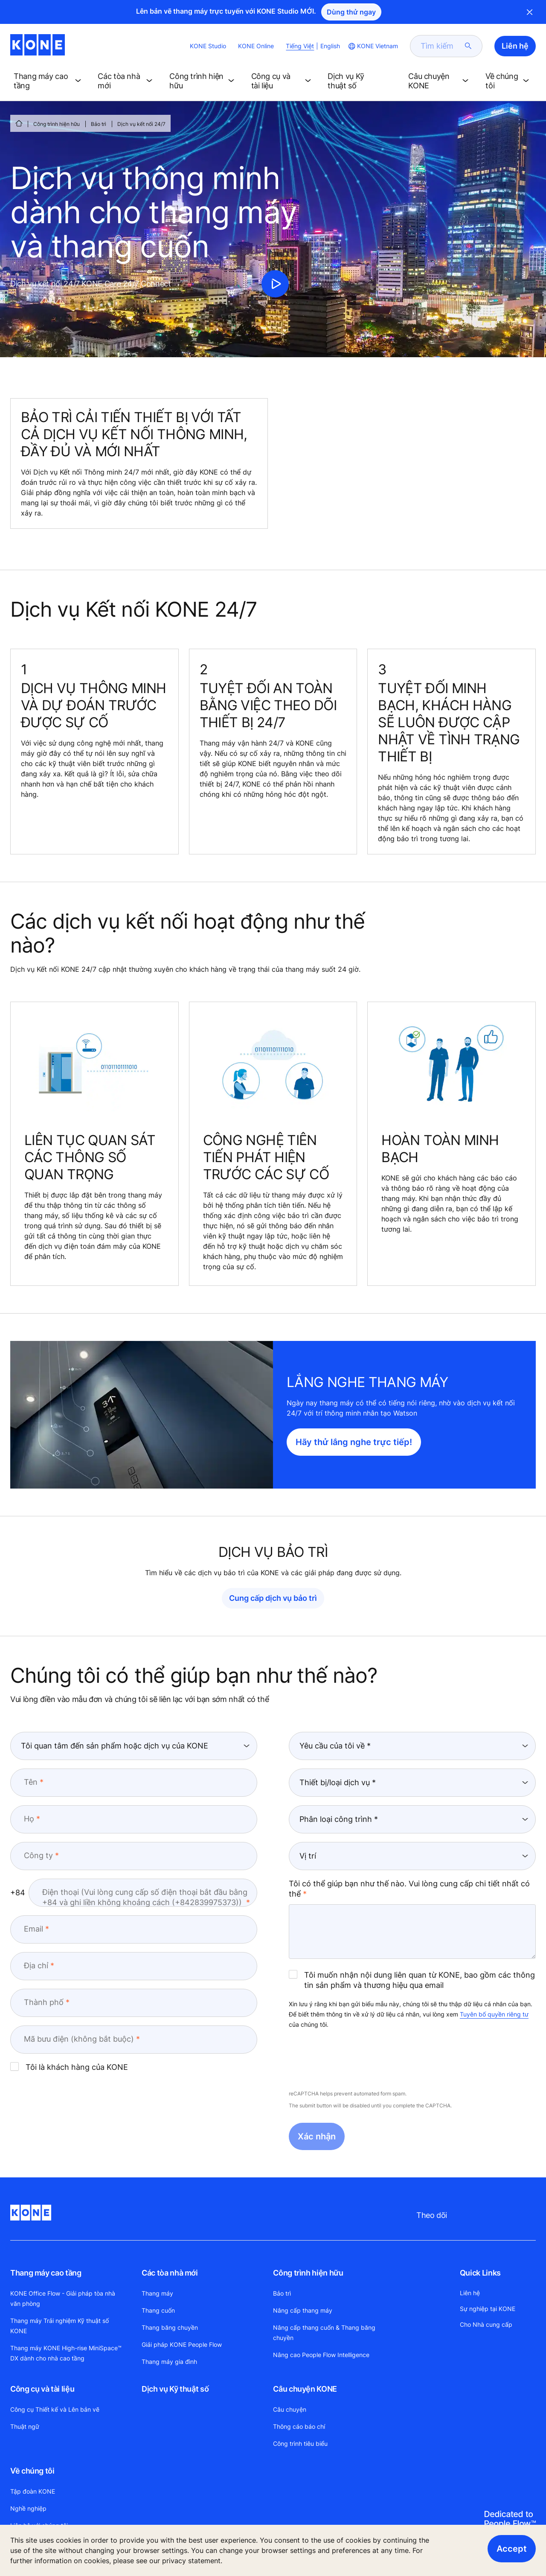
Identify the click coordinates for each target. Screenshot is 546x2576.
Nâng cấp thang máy (302, 2310)
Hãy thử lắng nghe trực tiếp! (354, 1442)
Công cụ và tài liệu (42, 2388)
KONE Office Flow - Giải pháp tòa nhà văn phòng (62, 2298)
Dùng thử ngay (351, 12)
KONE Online (256, 46)
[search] (441, 46)
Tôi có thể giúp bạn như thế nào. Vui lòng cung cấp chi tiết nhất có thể (409, 1888)
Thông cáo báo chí (299, 2426)
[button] (49, 81)
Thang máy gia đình (169, 2361)
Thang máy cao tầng (45, 2272)
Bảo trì (98, 124)
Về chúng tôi (32, 2470)
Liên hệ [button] (515, 45)
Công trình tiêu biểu (300, 2443)
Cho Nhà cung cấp (486, 2324)
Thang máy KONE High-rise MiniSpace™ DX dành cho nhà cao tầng (66, 2353)
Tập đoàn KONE (32, 2491)
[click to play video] (275, 283)
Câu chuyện (289, 2409)
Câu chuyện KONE (305, 2388)
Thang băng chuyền (170, 2327)
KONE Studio (208, 46)
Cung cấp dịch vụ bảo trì (273, 1598)
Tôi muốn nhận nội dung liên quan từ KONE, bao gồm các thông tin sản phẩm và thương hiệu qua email (412, 1980)
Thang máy (157, 2293)
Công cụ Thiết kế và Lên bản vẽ (54, 2409)
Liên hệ (470, 2292)
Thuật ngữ (24, 2426)
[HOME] (18, 123)
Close (530, 11)
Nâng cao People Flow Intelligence (321, 2354)
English (330, 46)
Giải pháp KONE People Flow (182, 2344)
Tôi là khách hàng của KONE (69, 2067)
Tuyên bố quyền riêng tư (494, 2014)
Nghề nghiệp (28, 2508)
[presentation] (353, 2060)
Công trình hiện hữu (56, 124)
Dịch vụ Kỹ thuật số (175, 2388)
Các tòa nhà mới (170, 2272)
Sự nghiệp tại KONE (487, 2308)
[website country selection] (372, 46)
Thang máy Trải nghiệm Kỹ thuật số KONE (59, 2325)
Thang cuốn (158, 2310)
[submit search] (468, 46)
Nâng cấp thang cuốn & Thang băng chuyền (324, 2332)
